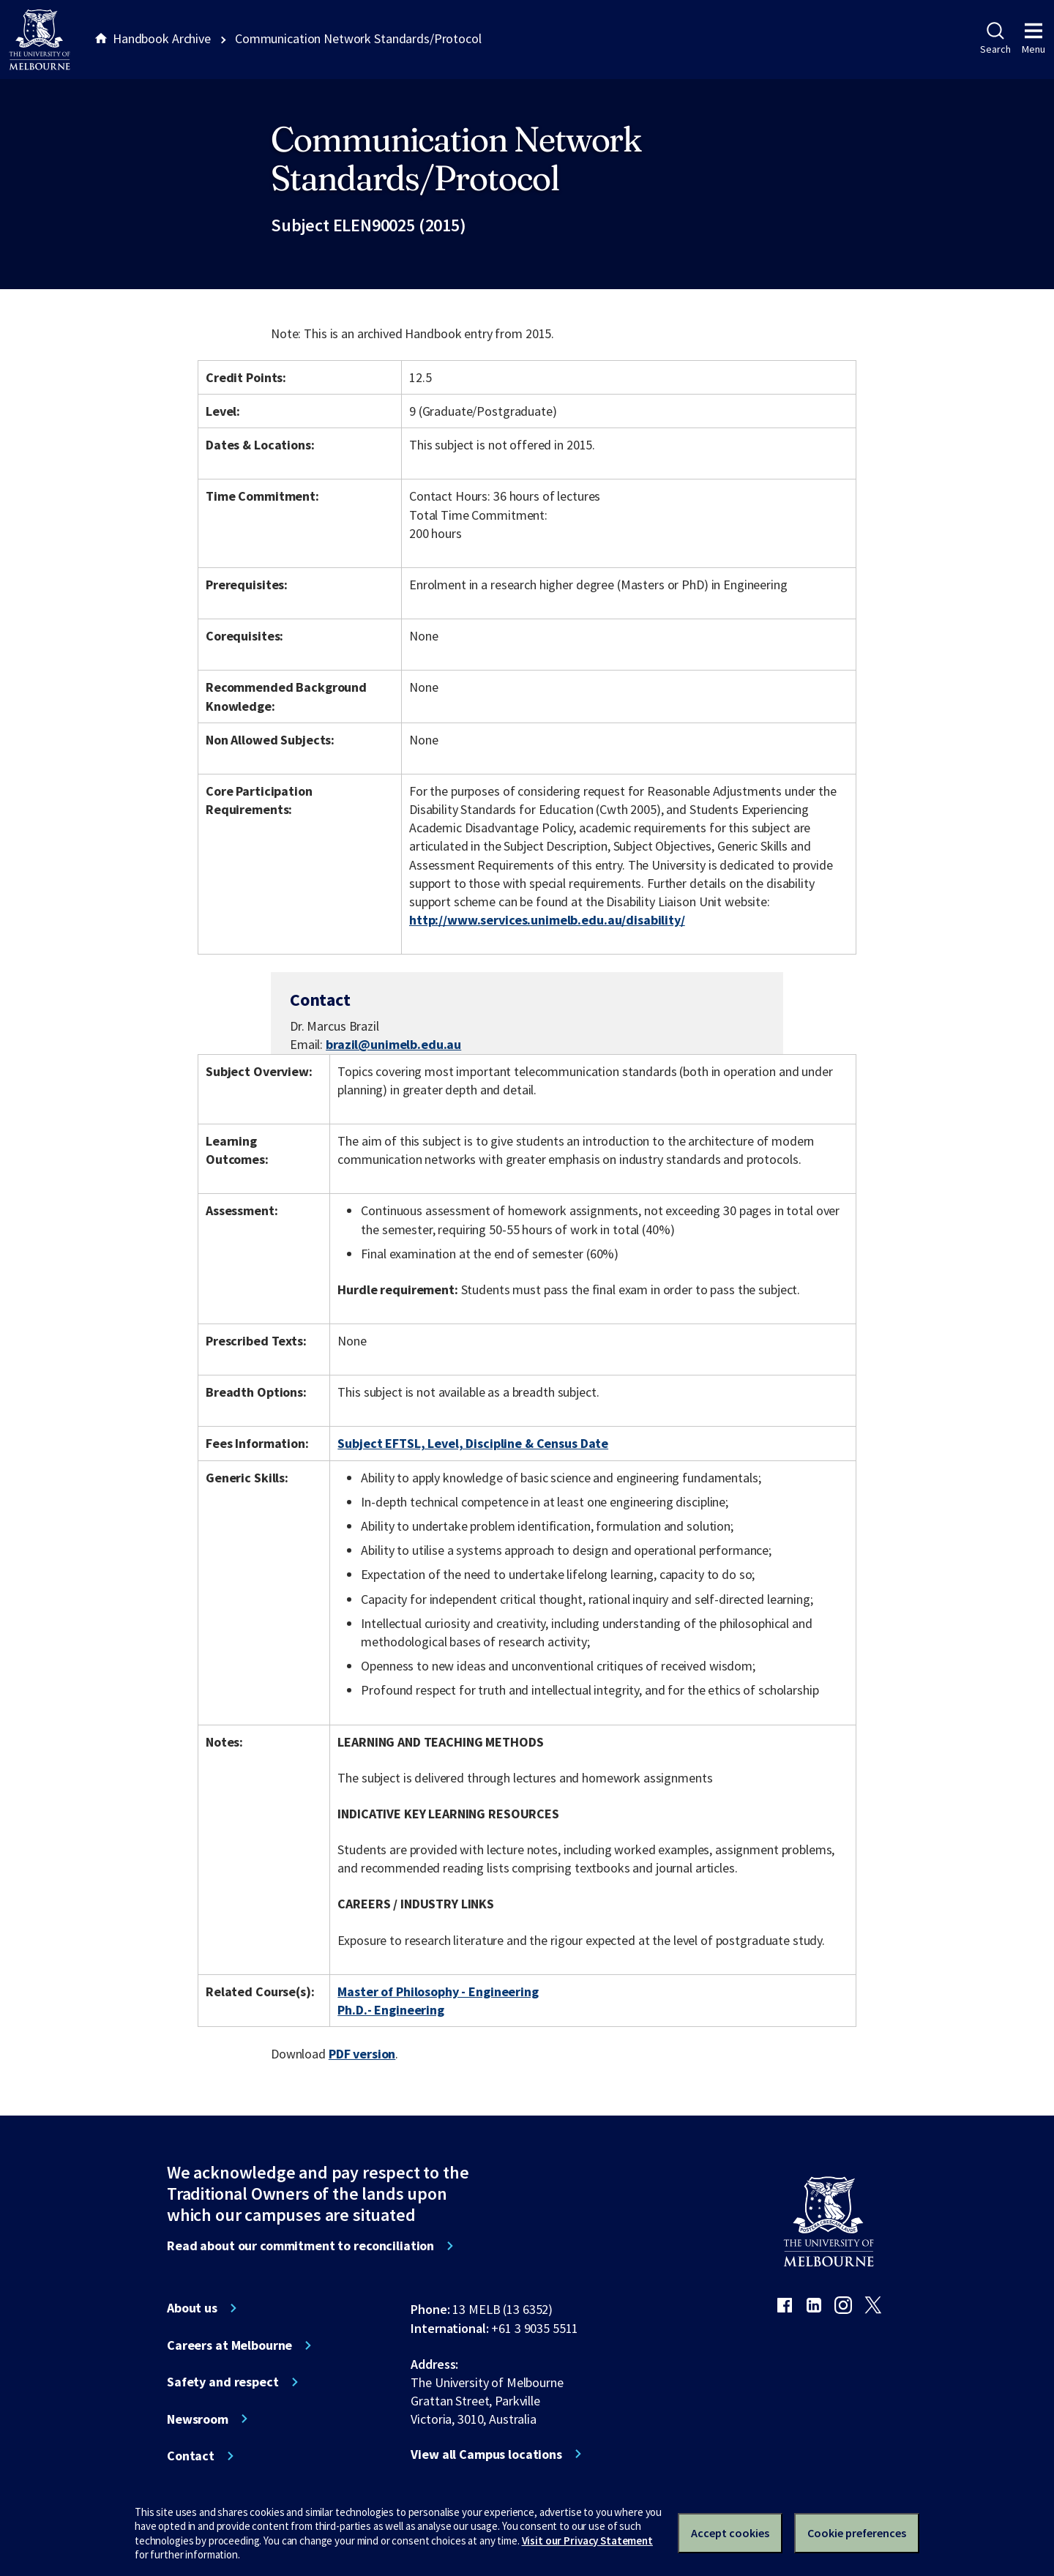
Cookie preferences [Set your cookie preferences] (856, 2532)
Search (995, 39)
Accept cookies (730, 2532)
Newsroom (197, 2419)
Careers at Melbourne (229, 2345)
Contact (190, 2456)
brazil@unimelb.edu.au (393, 1044)
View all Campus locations (486, 2454)
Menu (1033, 39)
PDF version (362, 2053)
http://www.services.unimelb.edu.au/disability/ (547, 919)
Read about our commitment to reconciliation (300, 2246)
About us (192, 2308)
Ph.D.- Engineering (390, 2009)
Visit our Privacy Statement (587, 2540)
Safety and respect (223, 2382)
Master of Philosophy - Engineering (437, 1991)
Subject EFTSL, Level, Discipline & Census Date (472, 1443)
